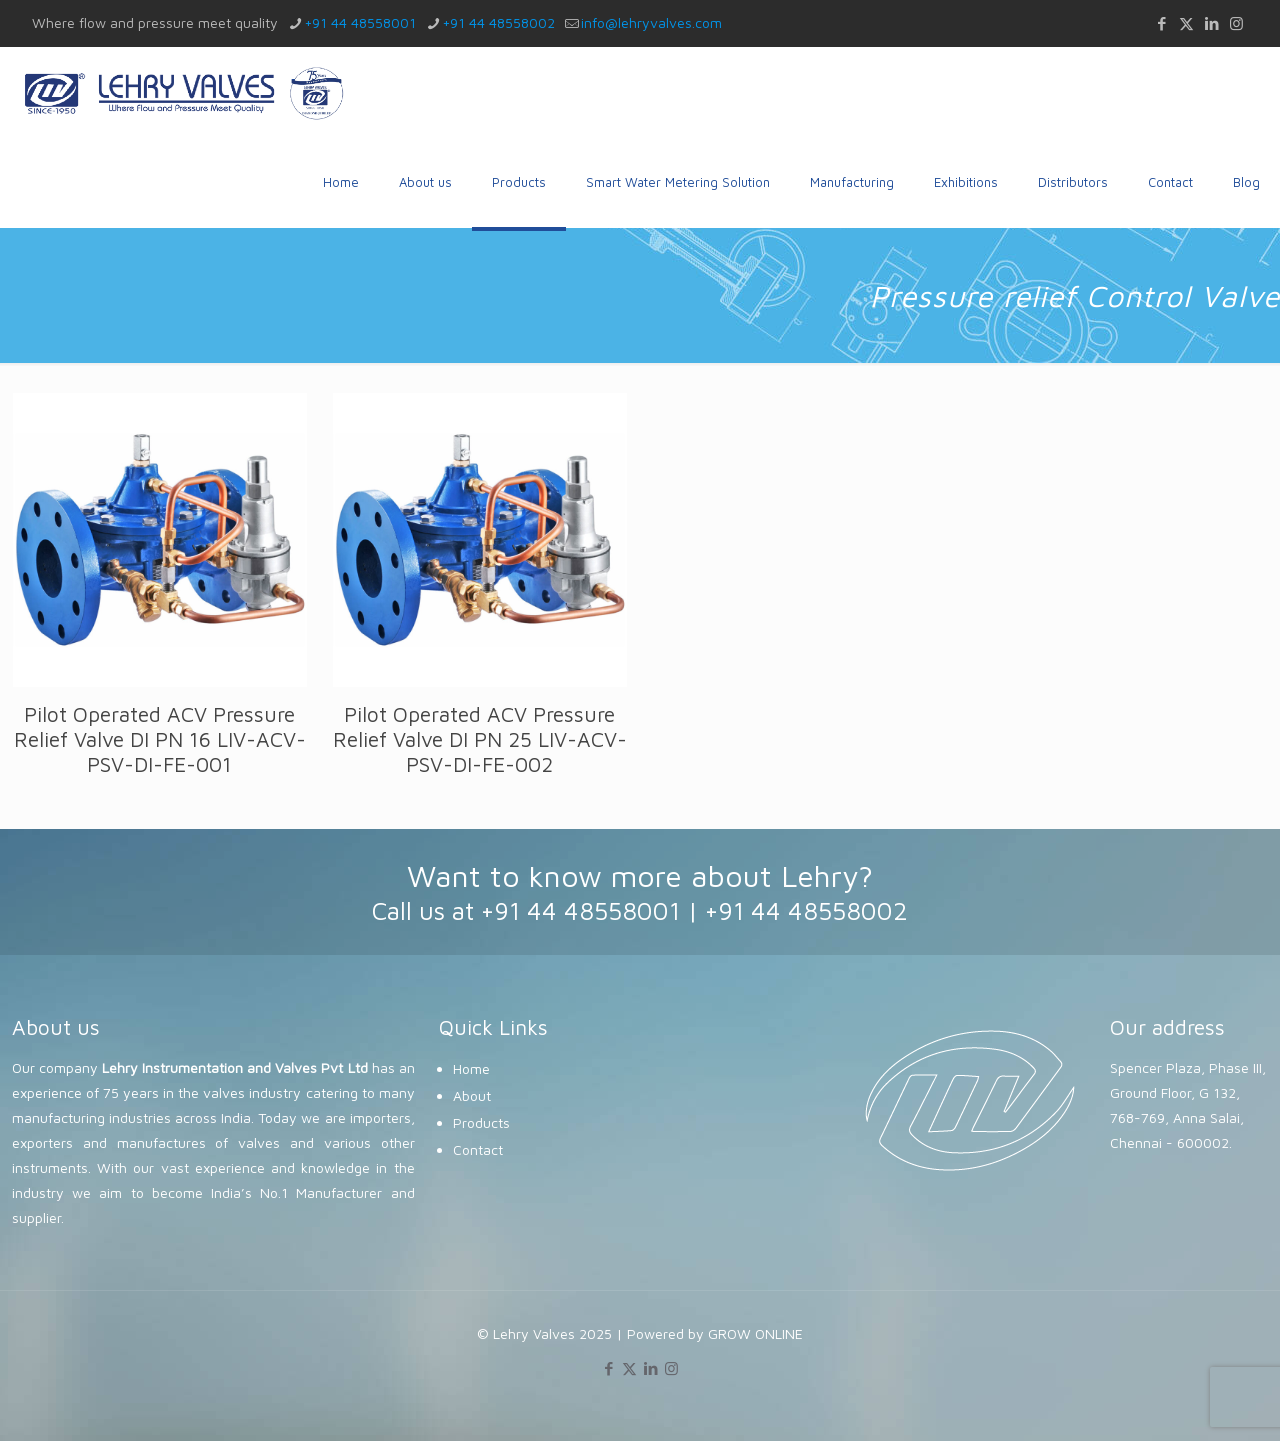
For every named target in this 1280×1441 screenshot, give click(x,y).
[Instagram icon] (1236, 23)
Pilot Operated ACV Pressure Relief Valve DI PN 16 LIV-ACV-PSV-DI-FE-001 (160, 739)
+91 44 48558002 (806, 910)
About (472, 1095)
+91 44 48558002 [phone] (498, 22)
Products (481, 1122)
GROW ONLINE (755, 1333)
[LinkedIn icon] (1211, 23)
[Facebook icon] (1161, 23)
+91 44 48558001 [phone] (360, 22)
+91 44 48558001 (580, 910)
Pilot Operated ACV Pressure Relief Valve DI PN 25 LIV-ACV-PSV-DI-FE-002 (480, 739)
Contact (478, 1149)
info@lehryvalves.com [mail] (651, 22)
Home (471, 1068)
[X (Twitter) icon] (1186, 23)
